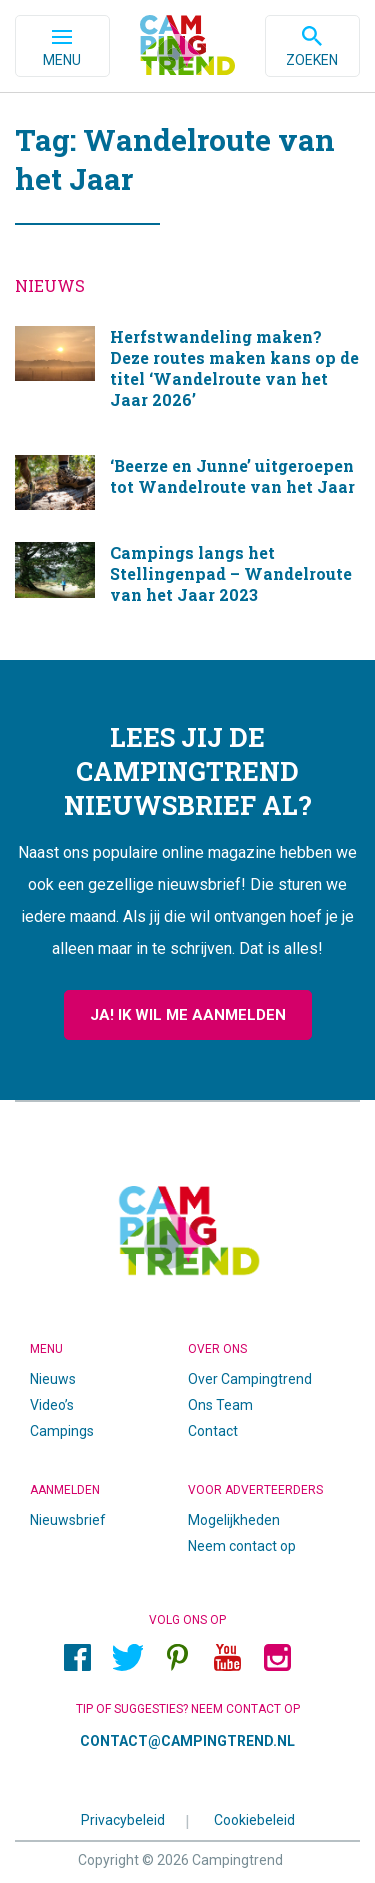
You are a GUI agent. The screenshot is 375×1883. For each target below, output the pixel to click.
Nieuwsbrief (68, 1520)
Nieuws (53, 1379)
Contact (213, 1431)
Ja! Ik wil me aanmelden (188, 1015)
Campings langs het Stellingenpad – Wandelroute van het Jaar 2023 (187, 581)
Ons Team (220, 1405)
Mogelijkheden (234, 1520)
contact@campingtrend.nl (187, 1741)
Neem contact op (242, 1546)
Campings (62, 1431)
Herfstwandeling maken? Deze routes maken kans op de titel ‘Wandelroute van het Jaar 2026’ (187, 375)
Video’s (52, 1405)
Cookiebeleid (254, 1819)
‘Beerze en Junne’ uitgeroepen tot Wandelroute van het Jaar (187, 483)
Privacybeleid (123, 1819)
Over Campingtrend (250, 1379)
